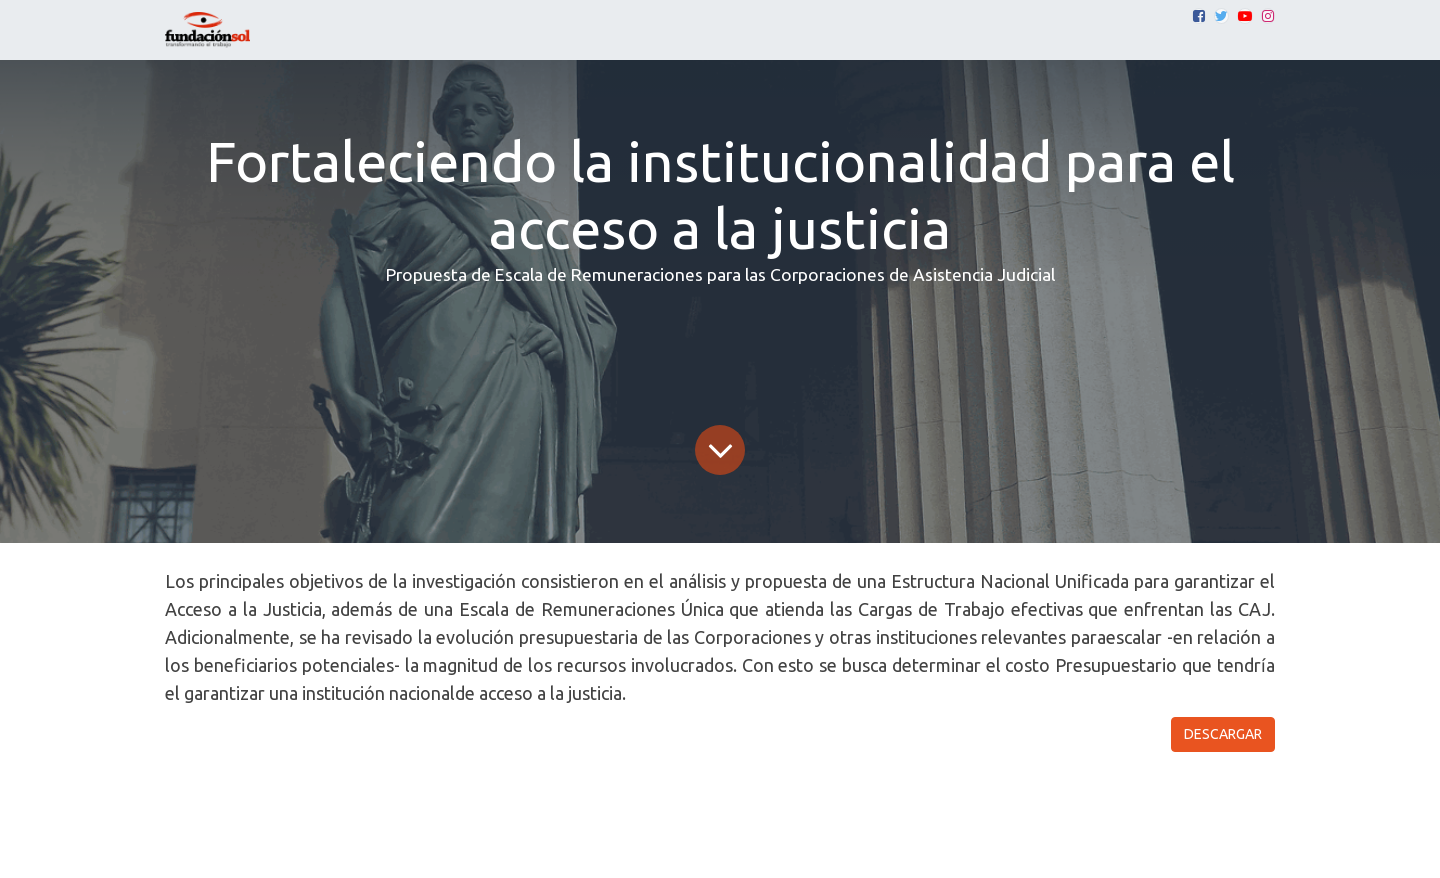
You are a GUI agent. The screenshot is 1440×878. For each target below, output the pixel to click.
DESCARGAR (1223, 734)
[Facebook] (1199, 16)
